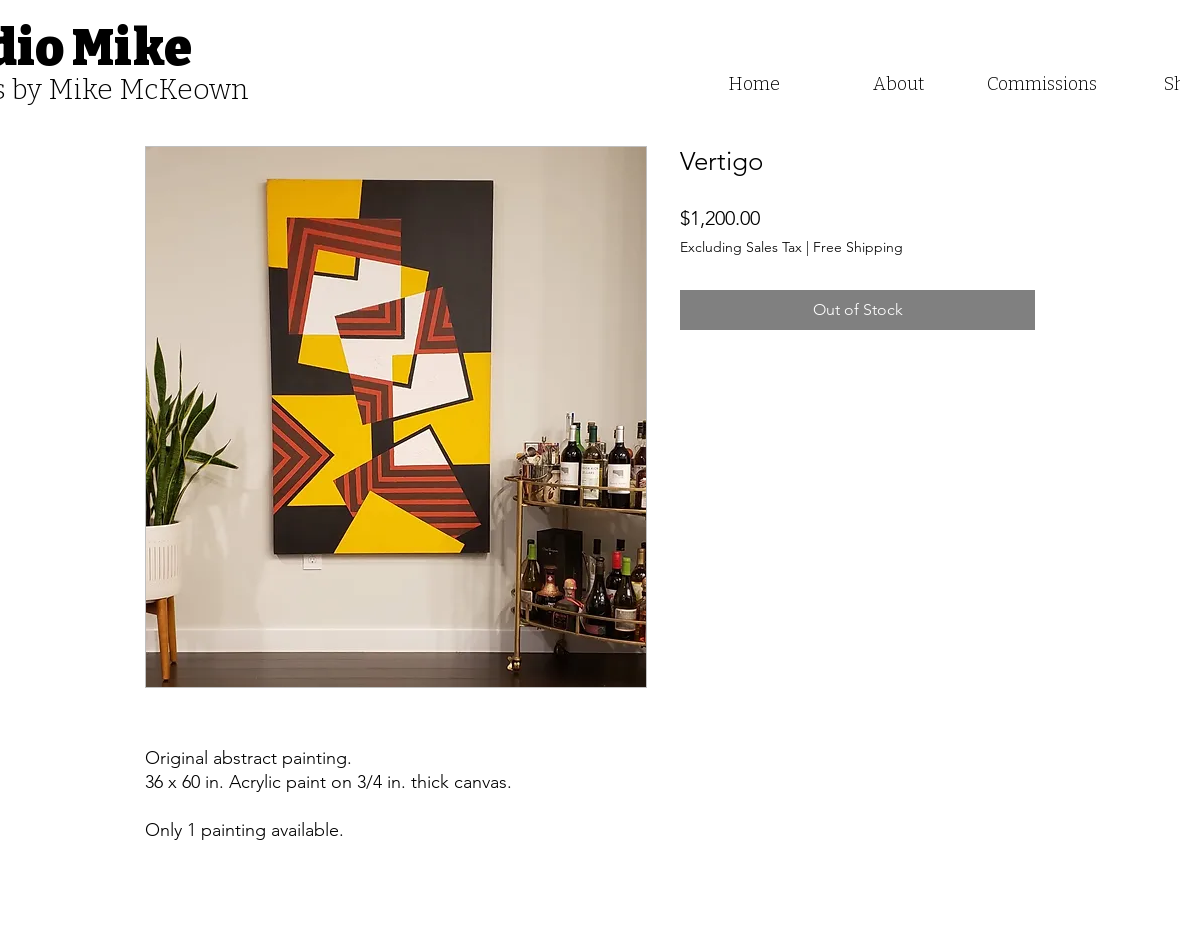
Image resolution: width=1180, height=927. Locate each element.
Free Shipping (858, 247)
